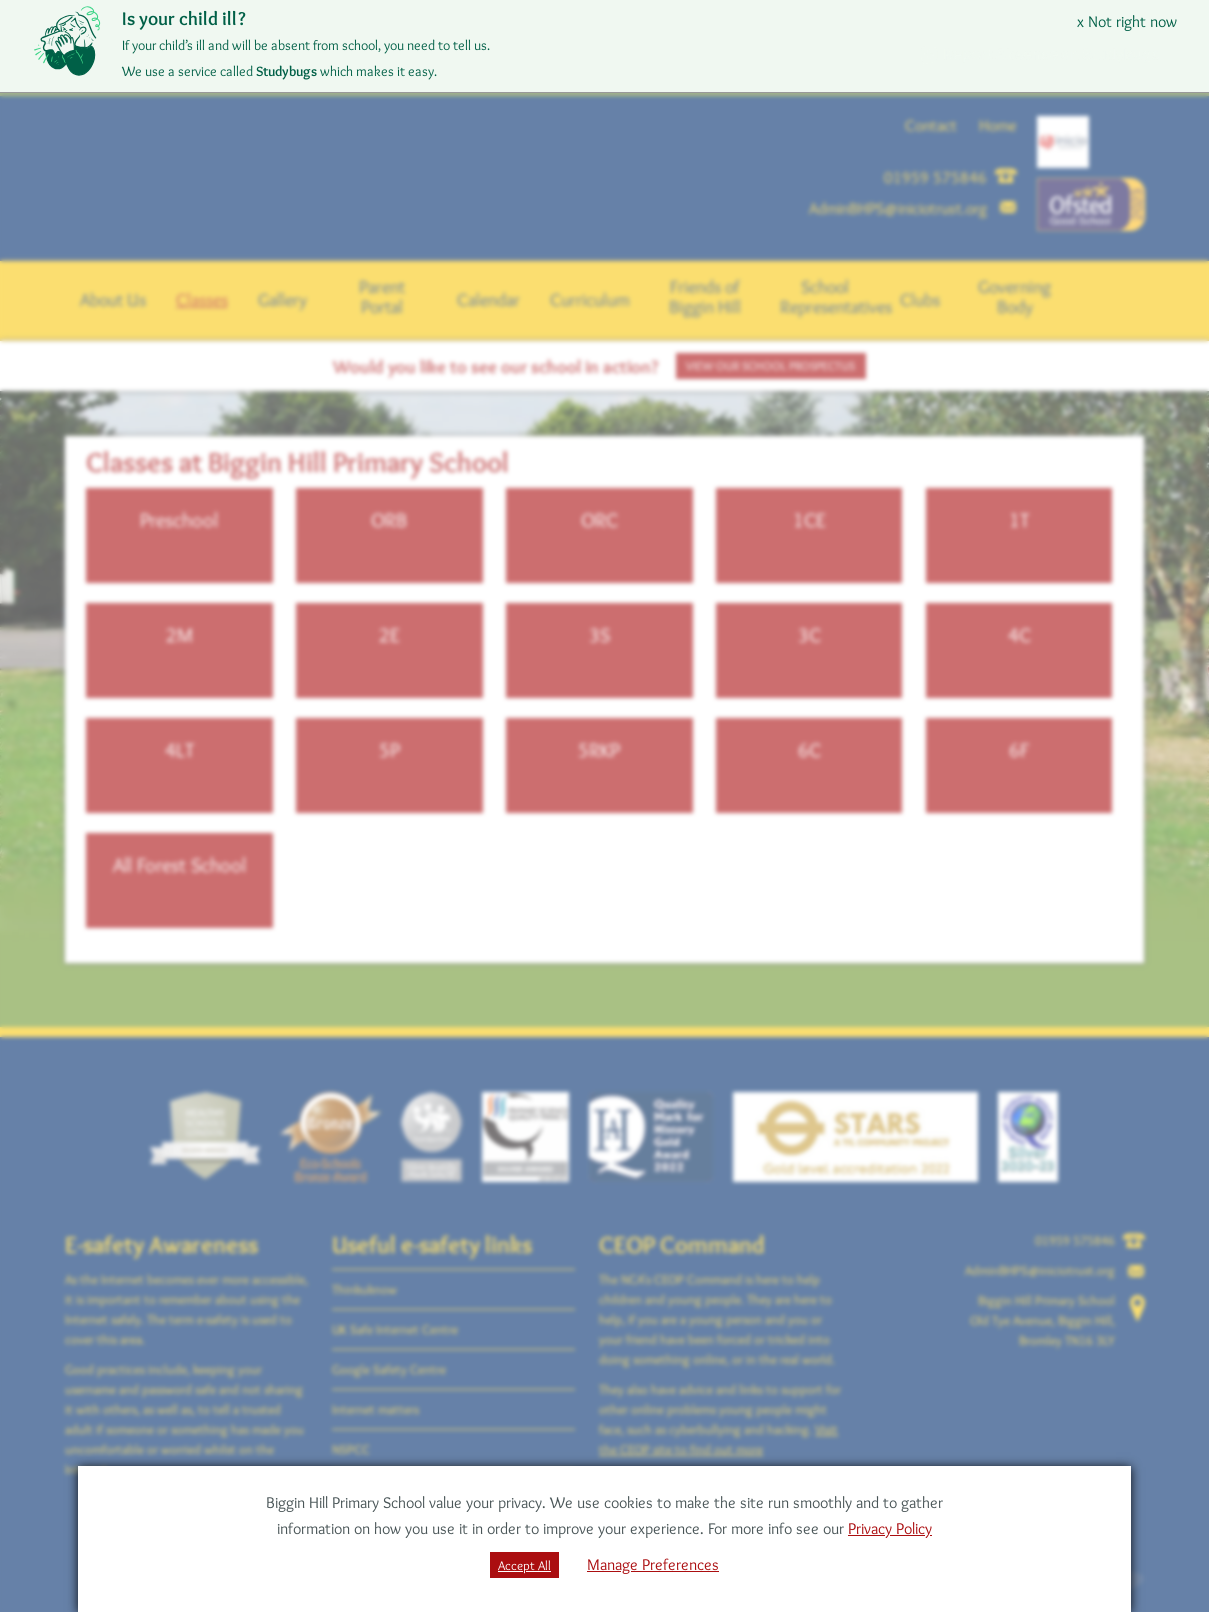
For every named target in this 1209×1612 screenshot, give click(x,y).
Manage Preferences (653, 1564)
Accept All (524, 1565)
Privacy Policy (890, 1528)
